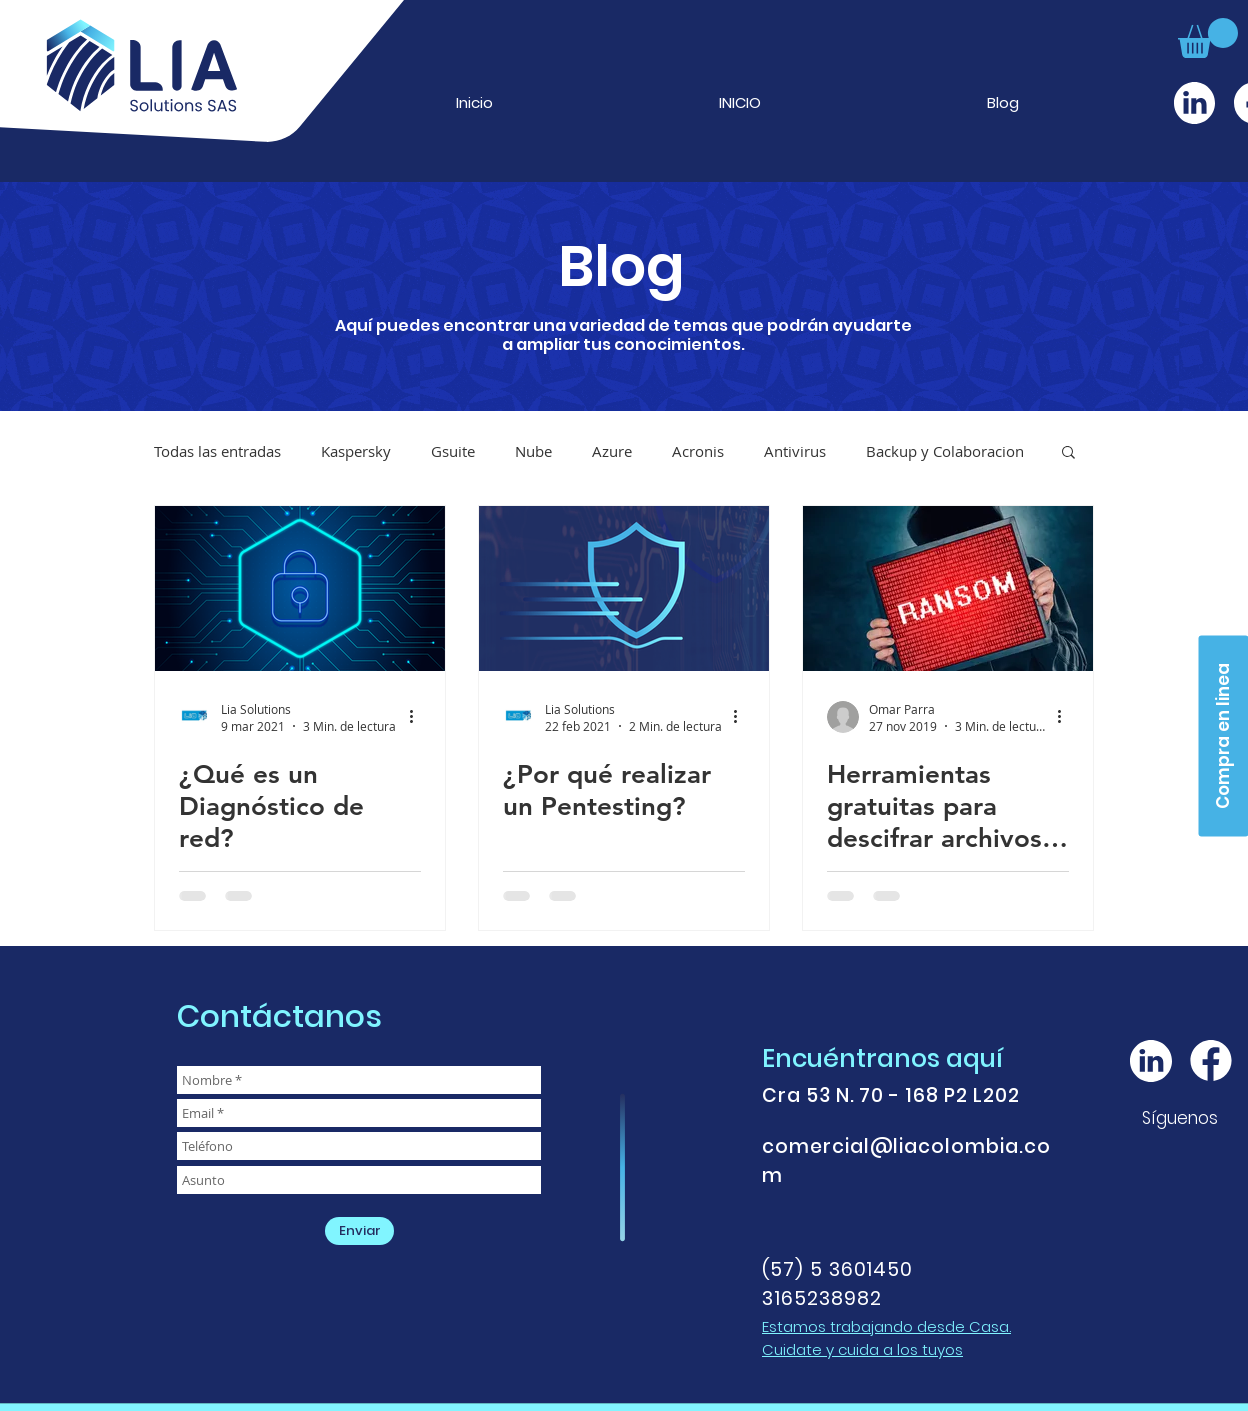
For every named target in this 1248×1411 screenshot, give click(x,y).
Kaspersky (356, 451)
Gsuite (453, 451)
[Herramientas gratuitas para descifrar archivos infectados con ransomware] (948, 588)
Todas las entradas (217, 451)
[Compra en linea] (1223, 735)
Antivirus (795, 451)
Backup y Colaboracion (945, 451)
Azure (612, 451)
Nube (533, 451)
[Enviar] (359, 1231)
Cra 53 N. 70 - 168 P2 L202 (891, 1095)
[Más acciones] (418, 717)
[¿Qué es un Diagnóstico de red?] (300, 588)
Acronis (698, 451)
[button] (1208, 38)
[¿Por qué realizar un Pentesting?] (624, 588)
